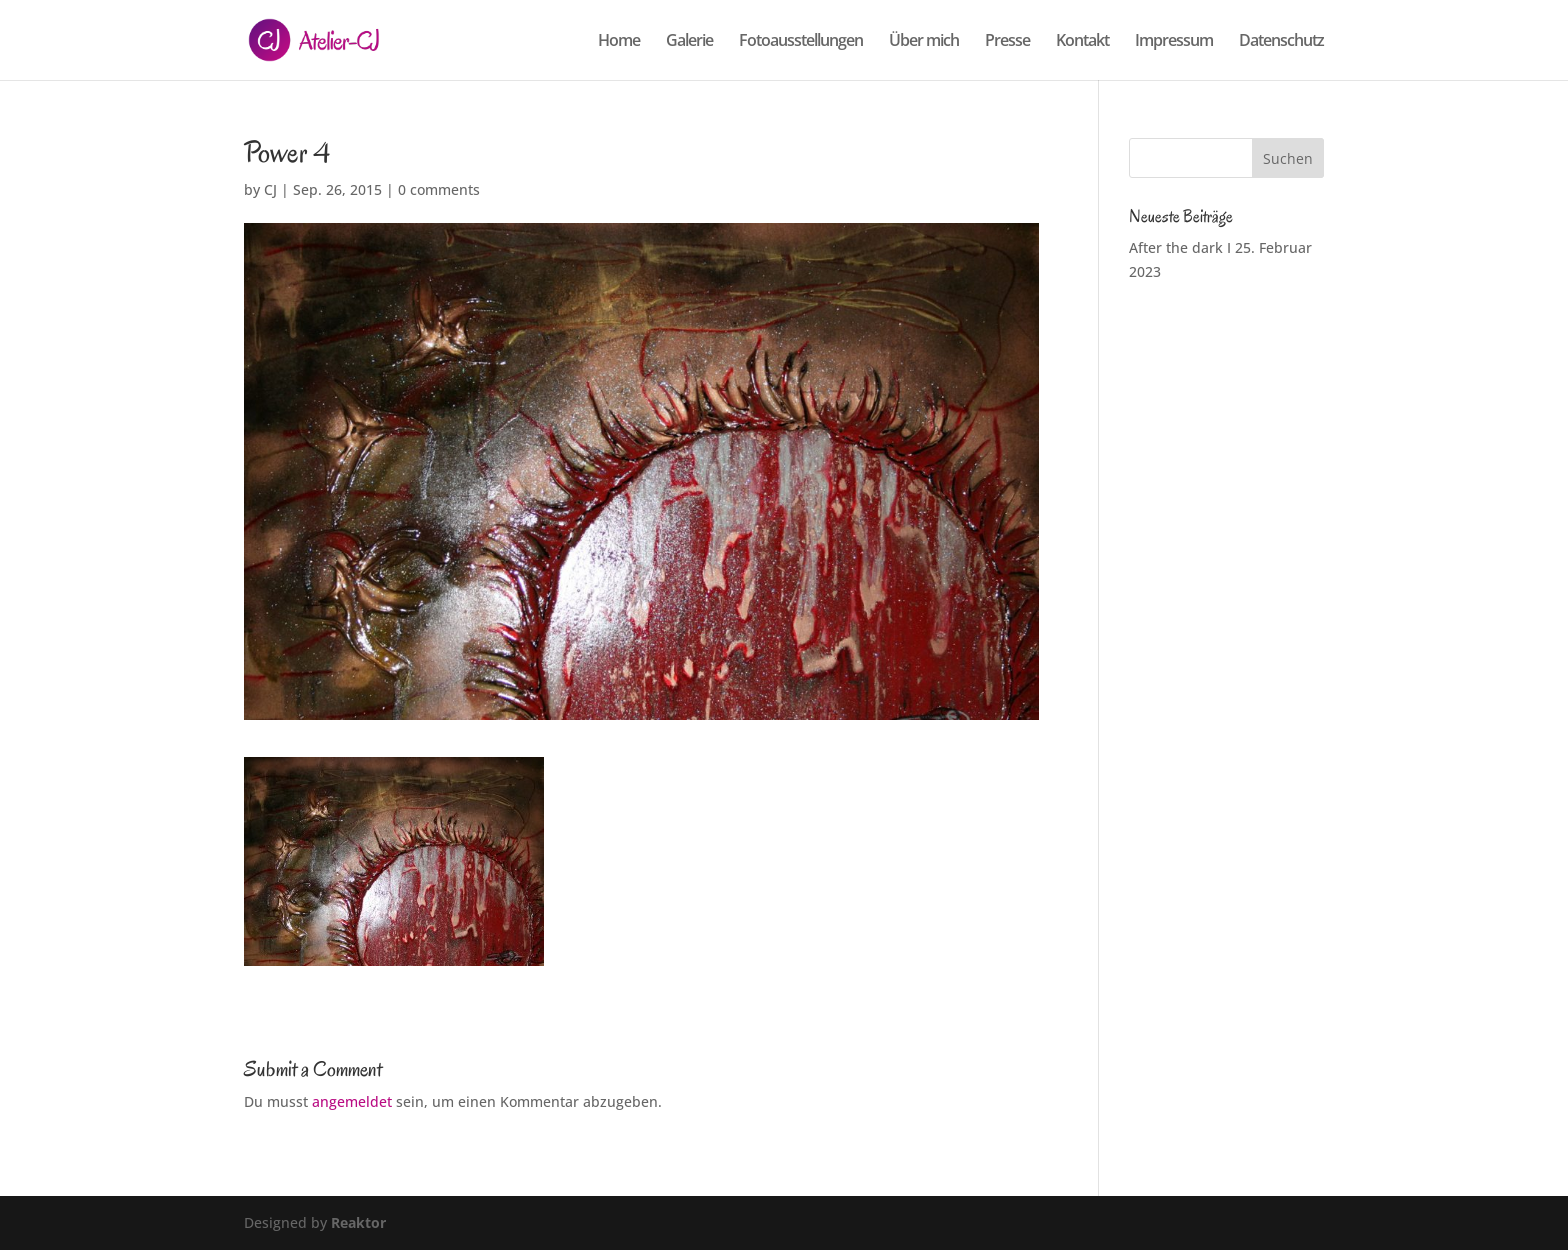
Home (619, 42)
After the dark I (1180, 247)
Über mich (924, 42)
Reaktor (358, 1222)
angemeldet (352, 1101)
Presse (1007, 42)
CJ (270, 189)
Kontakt (1082, 42)
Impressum (1174, 42)
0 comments (439, 189)
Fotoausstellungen (801, 42)
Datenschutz (1281, 42)
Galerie (689, 42)
